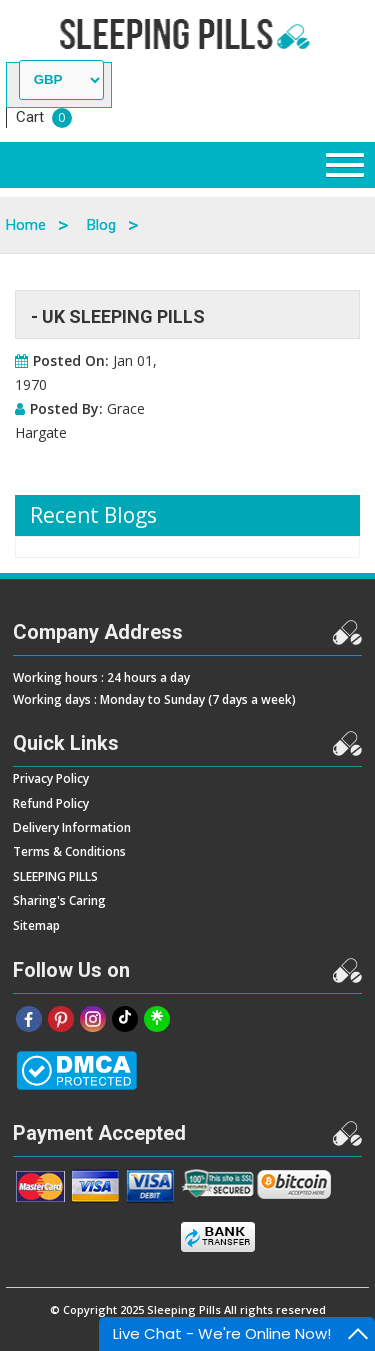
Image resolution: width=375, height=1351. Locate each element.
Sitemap (36, 925)
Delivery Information (72, 827)
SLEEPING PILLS (55, 876)
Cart (30, 117)
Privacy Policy (51, 778)
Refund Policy (51, 803)
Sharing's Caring (59, 900)
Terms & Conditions (69, 851)
